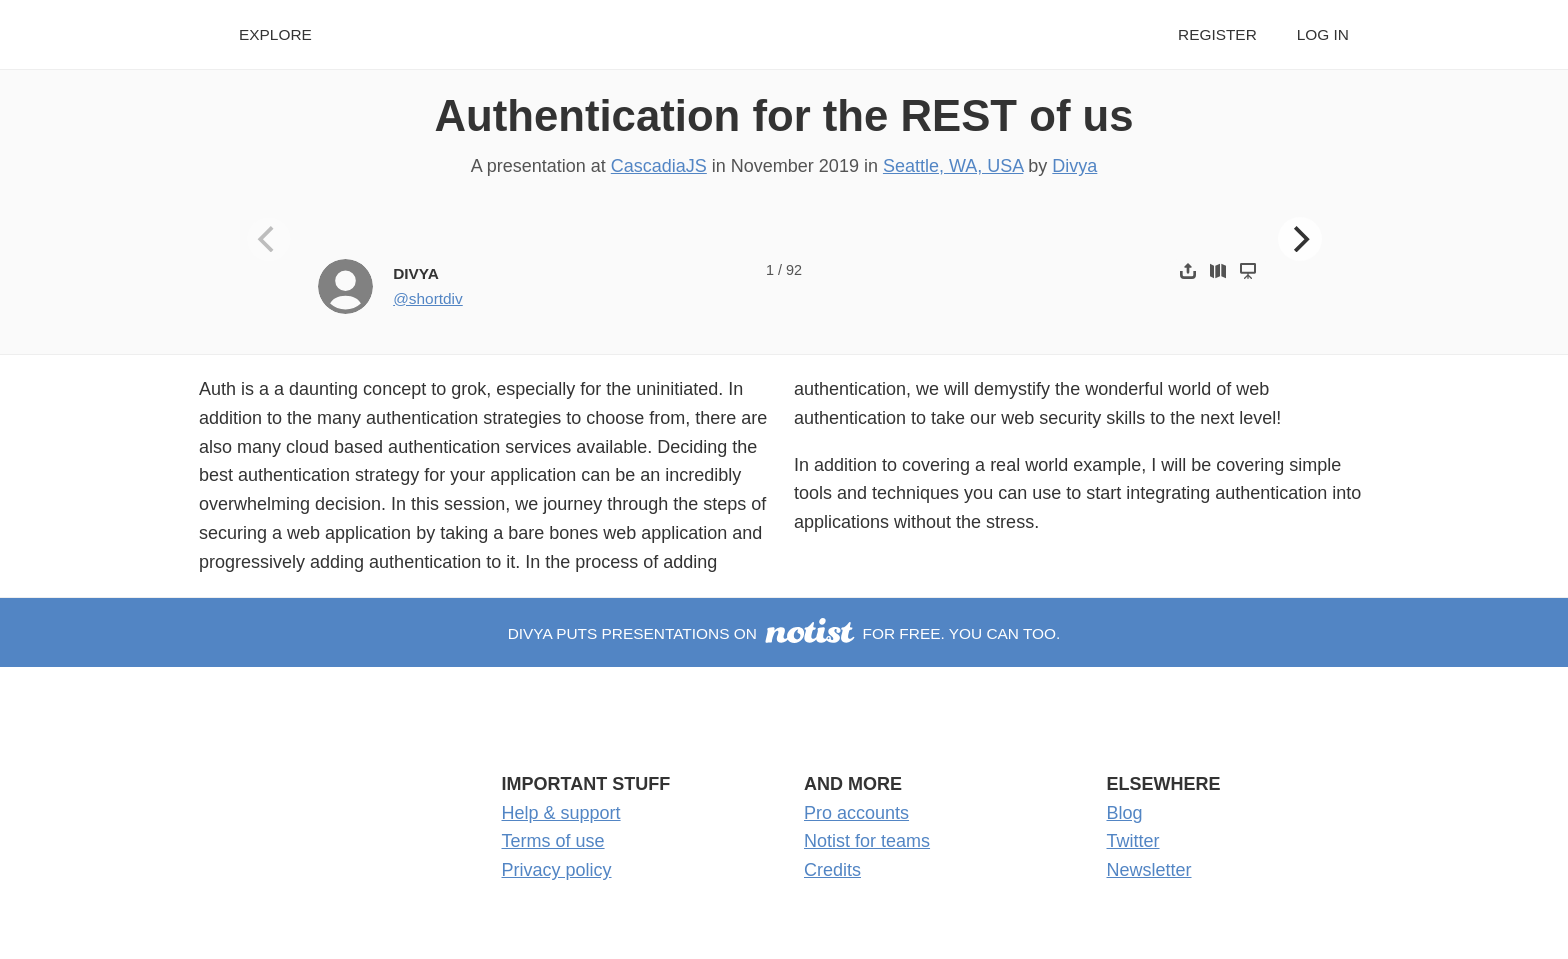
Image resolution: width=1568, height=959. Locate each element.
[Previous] (269, 239)
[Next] (1300, 239)
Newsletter (1149, 870)
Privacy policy (557, 870)
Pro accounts (856, 813)
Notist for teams (867, 841)
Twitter (1133, 841)
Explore (275, 34)
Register (1217, 34)
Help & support (561, 813)
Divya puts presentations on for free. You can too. (784, 633)
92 (794, 270)
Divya (1074, 166)
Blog (1125, 813)
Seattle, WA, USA (953, 166)
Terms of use (553, 841)
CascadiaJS (659, 166)
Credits (832, 870)
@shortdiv (428, 298)
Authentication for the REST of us (783, 115)
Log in (1323, 34)
